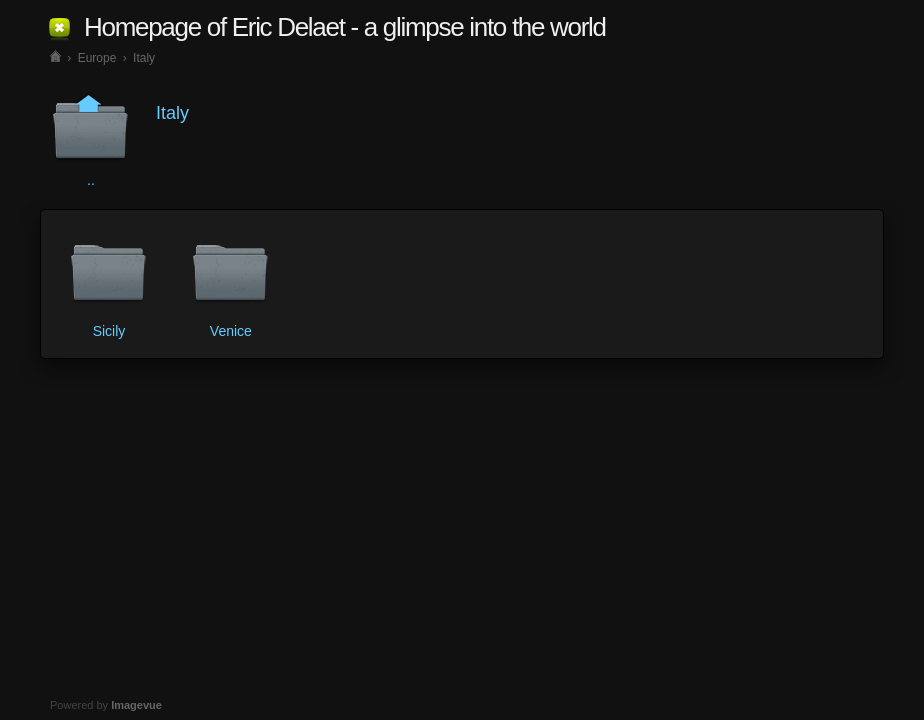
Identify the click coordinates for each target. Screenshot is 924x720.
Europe (97, 58)
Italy (144, 58)
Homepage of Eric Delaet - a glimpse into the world (345, 27)
